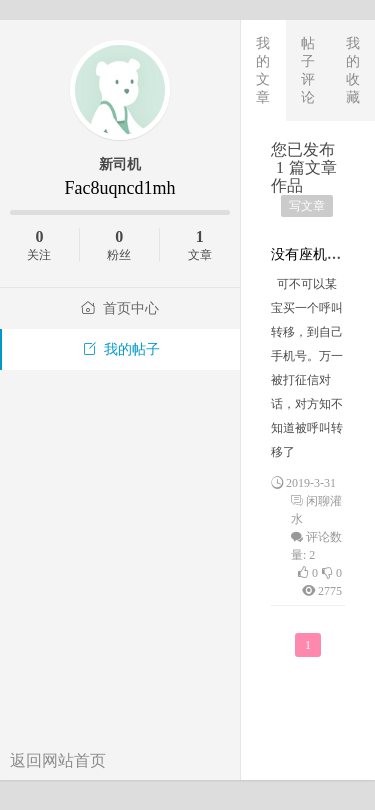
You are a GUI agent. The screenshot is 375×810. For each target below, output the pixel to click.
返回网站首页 (58, 760)
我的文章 (263, 70)
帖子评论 (308, 70)
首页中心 (120, 308)
